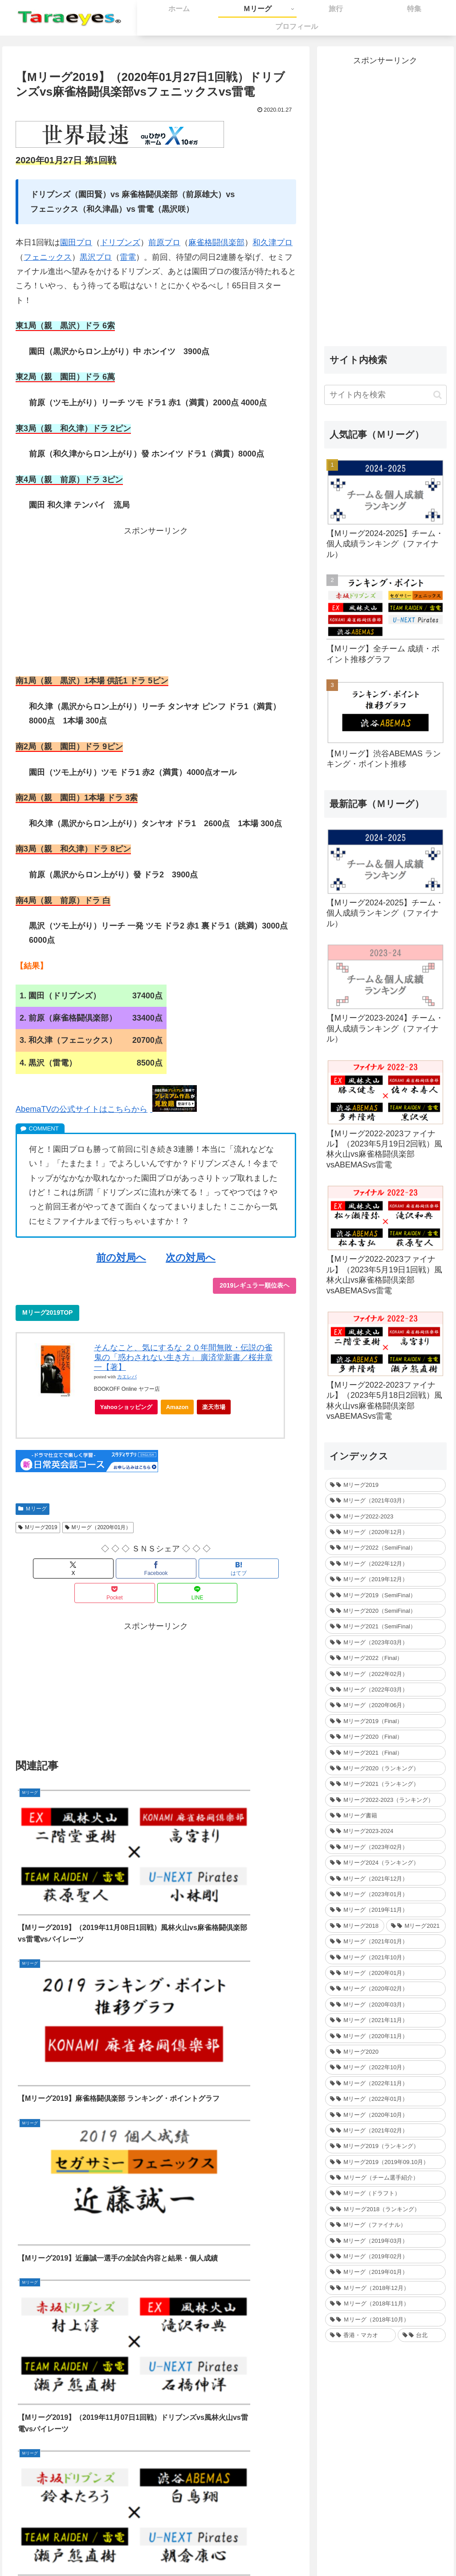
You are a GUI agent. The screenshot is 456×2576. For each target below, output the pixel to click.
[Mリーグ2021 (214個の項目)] (415, 1926)
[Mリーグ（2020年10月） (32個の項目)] (385, 2115)
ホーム (168, 2548)
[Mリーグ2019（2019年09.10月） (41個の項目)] (385, 2162)
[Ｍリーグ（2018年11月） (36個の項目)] (385, 2303)
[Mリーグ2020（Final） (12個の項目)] (385, 1737)
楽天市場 (213, 1407)
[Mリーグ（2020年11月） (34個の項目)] (385, 2036)
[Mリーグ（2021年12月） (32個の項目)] (385, 1879)
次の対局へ (191, 1257)
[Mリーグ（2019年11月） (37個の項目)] (385, 1910)
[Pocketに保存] (203, 1569)
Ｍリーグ (32, 1509)
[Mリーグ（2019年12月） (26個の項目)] (385, 1579)
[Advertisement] (156, 600)
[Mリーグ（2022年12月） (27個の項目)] (385, 1564)
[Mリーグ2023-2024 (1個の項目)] (385, 1831)
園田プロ (76, 242)
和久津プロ (272, 242)
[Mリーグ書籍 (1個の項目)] (385, 1815)
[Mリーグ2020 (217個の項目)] (385, 2052)
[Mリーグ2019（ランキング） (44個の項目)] (385, 2146)
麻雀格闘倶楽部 (216, 242)
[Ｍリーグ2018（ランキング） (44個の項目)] (385, 2209)
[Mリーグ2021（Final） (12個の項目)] (385, 1753)
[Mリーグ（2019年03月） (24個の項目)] (385, 2241)
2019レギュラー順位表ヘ (254, 1285)
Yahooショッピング (129, 1409)
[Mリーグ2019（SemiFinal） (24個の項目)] (385, 1595)
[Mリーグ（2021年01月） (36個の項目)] (385, 1941)
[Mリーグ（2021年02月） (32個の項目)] (385, 2130)
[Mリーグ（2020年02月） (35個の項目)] (385, 1988)
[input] (385, 395)
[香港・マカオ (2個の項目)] (360, 2335)
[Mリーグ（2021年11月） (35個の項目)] (385, 2020)
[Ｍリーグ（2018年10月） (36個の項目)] (385, 2319)
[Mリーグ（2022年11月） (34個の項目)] (385, 2083)
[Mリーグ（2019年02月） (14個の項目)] (385, 2256)
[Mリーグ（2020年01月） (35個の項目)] (385, 1973)
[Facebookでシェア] (108, 1569)
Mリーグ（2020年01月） (98, 1527)
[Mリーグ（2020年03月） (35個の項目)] (385, 2004)
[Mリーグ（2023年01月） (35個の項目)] (385, 1894)
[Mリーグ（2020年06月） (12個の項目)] (385, 1705)
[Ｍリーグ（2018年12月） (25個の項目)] (385, 2288)
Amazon (177, 1407)
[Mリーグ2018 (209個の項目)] (354, 1926)
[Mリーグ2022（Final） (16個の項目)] (385, 1658)
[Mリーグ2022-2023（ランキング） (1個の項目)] (385, 1800)
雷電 (128, 257)
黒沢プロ (96, 257)
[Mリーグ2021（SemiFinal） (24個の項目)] (385, 1626)
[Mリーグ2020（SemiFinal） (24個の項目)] (385, 1611)
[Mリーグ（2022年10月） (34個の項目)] (385, 2067)
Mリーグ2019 (37, 1527)
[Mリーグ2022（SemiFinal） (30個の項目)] (385, 1547)
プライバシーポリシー (265, 2548)
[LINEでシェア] (250, 1569)
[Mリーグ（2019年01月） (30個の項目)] (385, 2272)
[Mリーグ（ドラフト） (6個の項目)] (385, 2193)
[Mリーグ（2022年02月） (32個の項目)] (385, 1674)
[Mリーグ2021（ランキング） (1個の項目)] (385, 1784)
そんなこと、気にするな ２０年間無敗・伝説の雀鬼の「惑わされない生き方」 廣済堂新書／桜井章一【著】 (183, 1357)
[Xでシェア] (61, 1569)
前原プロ (164, 242)
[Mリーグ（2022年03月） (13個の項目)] (385, 1689)
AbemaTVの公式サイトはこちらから (81, 1109)
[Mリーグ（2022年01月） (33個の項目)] (385, 2099)
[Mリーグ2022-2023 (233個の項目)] (385, 1516)
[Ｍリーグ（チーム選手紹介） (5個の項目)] (385, 2177)
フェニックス (48, 257)
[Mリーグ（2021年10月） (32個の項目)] (385, 1957)
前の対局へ (121, 1257)
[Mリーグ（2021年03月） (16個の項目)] (385, 1500)
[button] (437, 395)
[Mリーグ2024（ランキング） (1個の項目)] (385, 1862)
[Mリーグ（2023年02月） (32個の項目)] (385, 1847)
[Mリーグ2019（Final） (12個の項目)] (385, 1721)
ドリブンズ (120, 242)
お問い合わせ (206, 2548)
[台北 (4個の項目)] (421, 2335)
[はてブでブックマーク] (156, 1569)
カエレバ (127, 1376)
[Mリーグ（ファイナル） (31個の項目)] (385, 2225)
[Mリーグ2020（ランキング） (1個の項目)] (385, 1768)
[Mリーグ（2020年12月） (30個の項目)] (385, 1532)
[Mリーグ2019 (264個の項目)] (385, 1485)
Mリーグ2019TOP (47, 1312)
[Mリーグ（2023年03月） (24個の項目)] (385, 1642)
